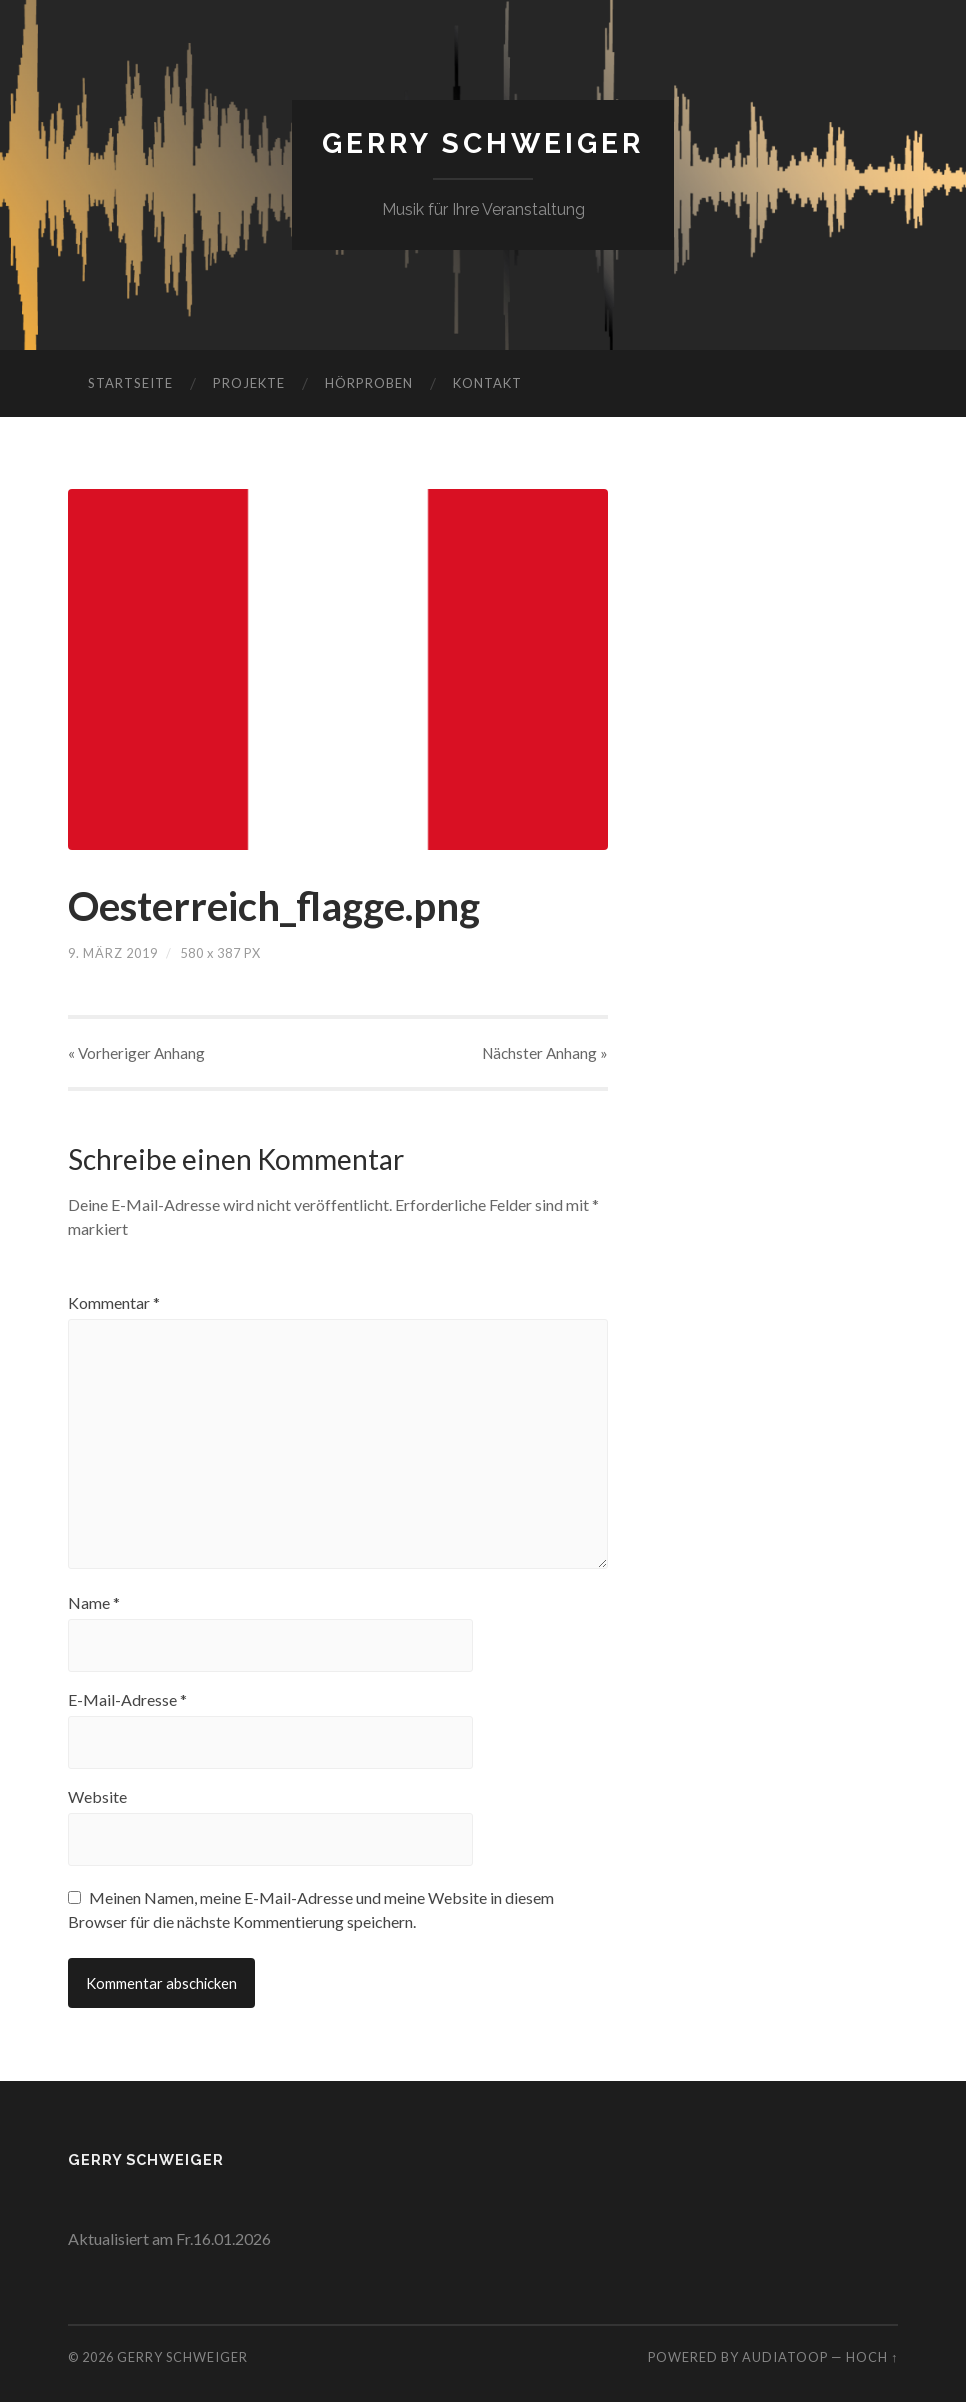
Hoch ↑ (872, 2357)
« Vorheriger (136, 1053)
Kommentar (114, 1303)
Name (94, 1603)
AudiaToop (785, 2357)
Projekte (249, 383)
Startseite (130, 383)
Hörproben (369, 383)
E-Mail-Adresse (127, 1700)
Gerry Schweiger (483, 143)
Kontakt (487, 383)
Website (97, 1797)
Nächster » (545, 1053)
